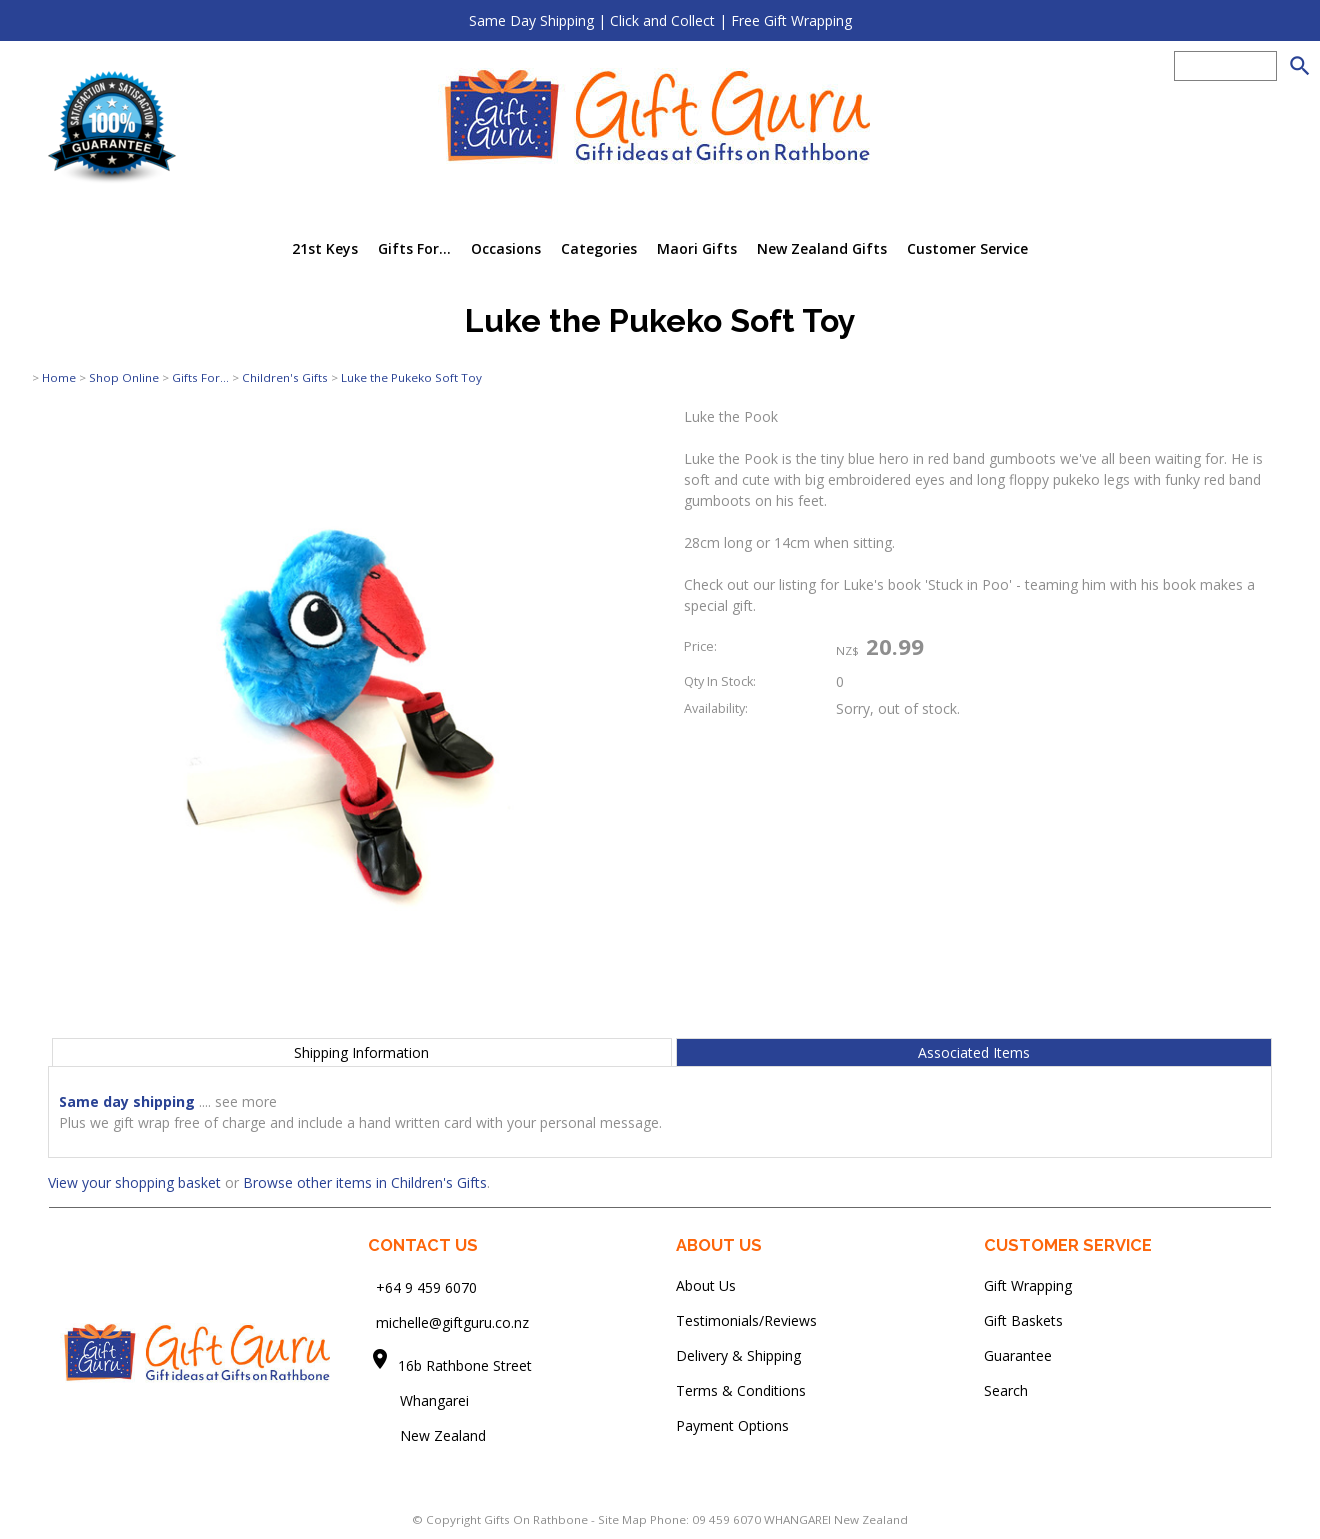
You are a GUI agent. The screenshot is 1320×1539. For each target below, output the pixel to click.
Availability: (716, 708)
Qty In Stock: (720, 681)
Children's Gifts (285, 377)
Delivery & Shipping (738, 1355)
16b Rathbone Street (467, 1365)
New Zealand (427, 1435)
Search (1006, 1390)
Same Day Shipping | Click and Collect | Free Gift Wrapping (660, 20)
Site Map (622, 1519)
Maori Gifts (697, 248)
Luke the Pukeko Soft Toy (411, 377)
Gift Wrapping (1028, 1285)
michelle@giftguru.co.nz (452, 1322)
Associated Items (974, 1052)
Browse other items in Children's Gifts (365, 1182)
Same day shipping (127, 1101)
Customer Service (967, 248)
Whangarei (420, 1400)
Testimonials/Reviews (746, 1320)
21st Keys (325, 248)
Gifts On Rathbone (537, 1519)
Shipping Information (361, 1052)
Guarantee (1018, 1355)
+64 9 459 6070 (426, 1287)
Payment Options (732, 1425)
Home (59, 377)
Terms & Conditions (741, 1390)
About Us (706, 1285)
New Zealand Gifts (822, 248)
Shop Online (124, 377)
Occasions (506, 248)
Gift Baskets (1023, 1320)
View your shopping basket (134, 1182)
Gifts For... (414, 248)
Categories (599, 248)
